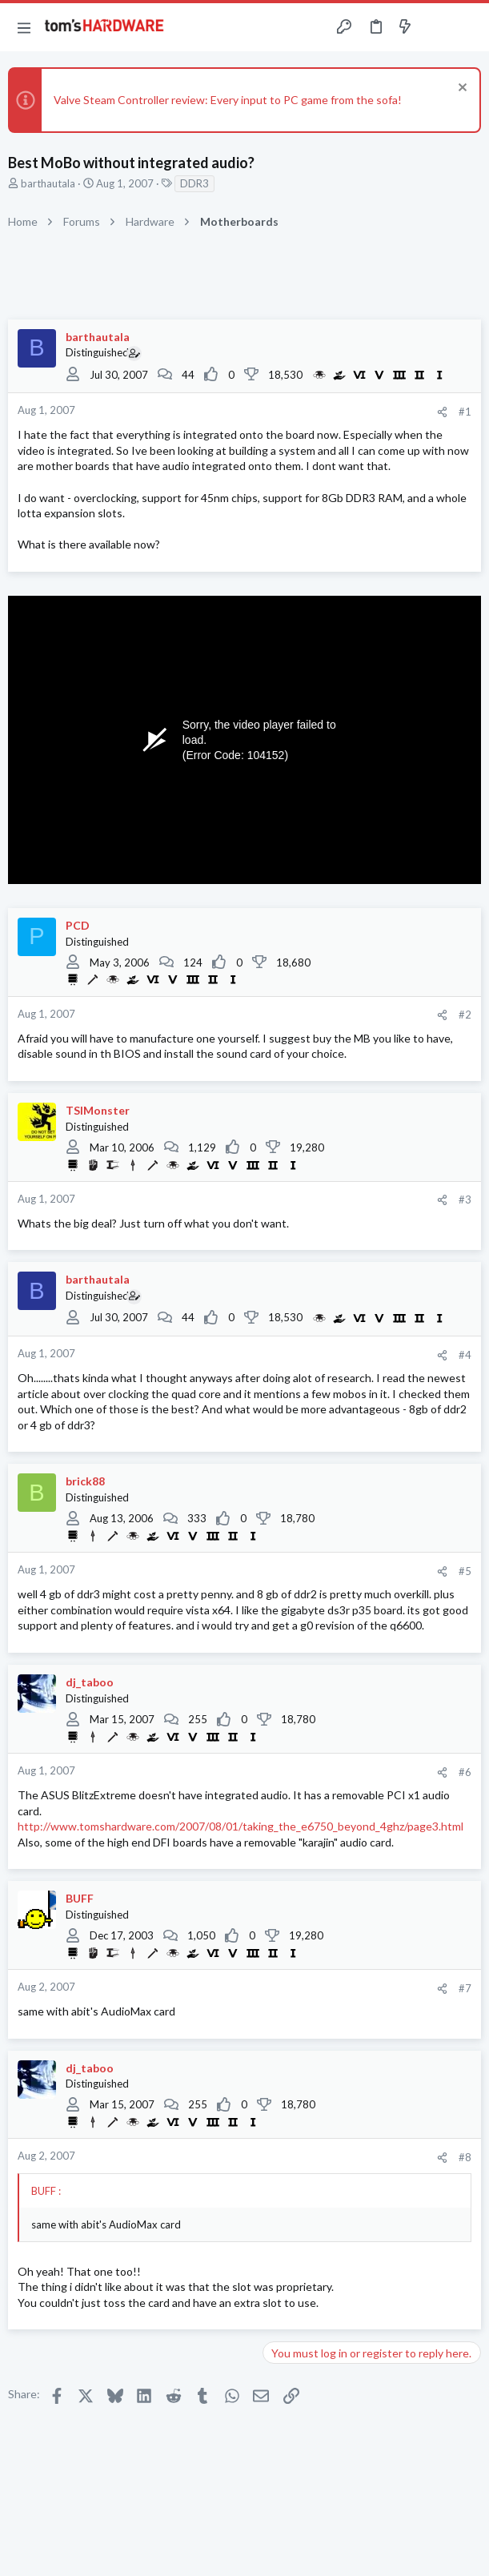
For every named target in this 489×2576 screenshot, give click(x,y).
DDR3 (194, 183)
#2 (465, 1014)
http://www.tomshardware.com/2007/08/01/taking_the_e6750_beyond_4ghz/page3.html (240, 1826)
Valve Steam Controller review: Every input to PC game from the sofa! (228, 99)
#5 (465, 1571)
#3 (465, 1199)
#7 (465, 1988)
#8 (465, 2157)
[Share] (442, 412)
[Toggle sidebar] (436, 27)
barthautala (48, 183)
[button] (24, 27)
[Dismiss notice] (460, 89)
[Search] (467, 27)
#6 (465, 1772)
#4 (465, 1354)
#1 (465, 411)
